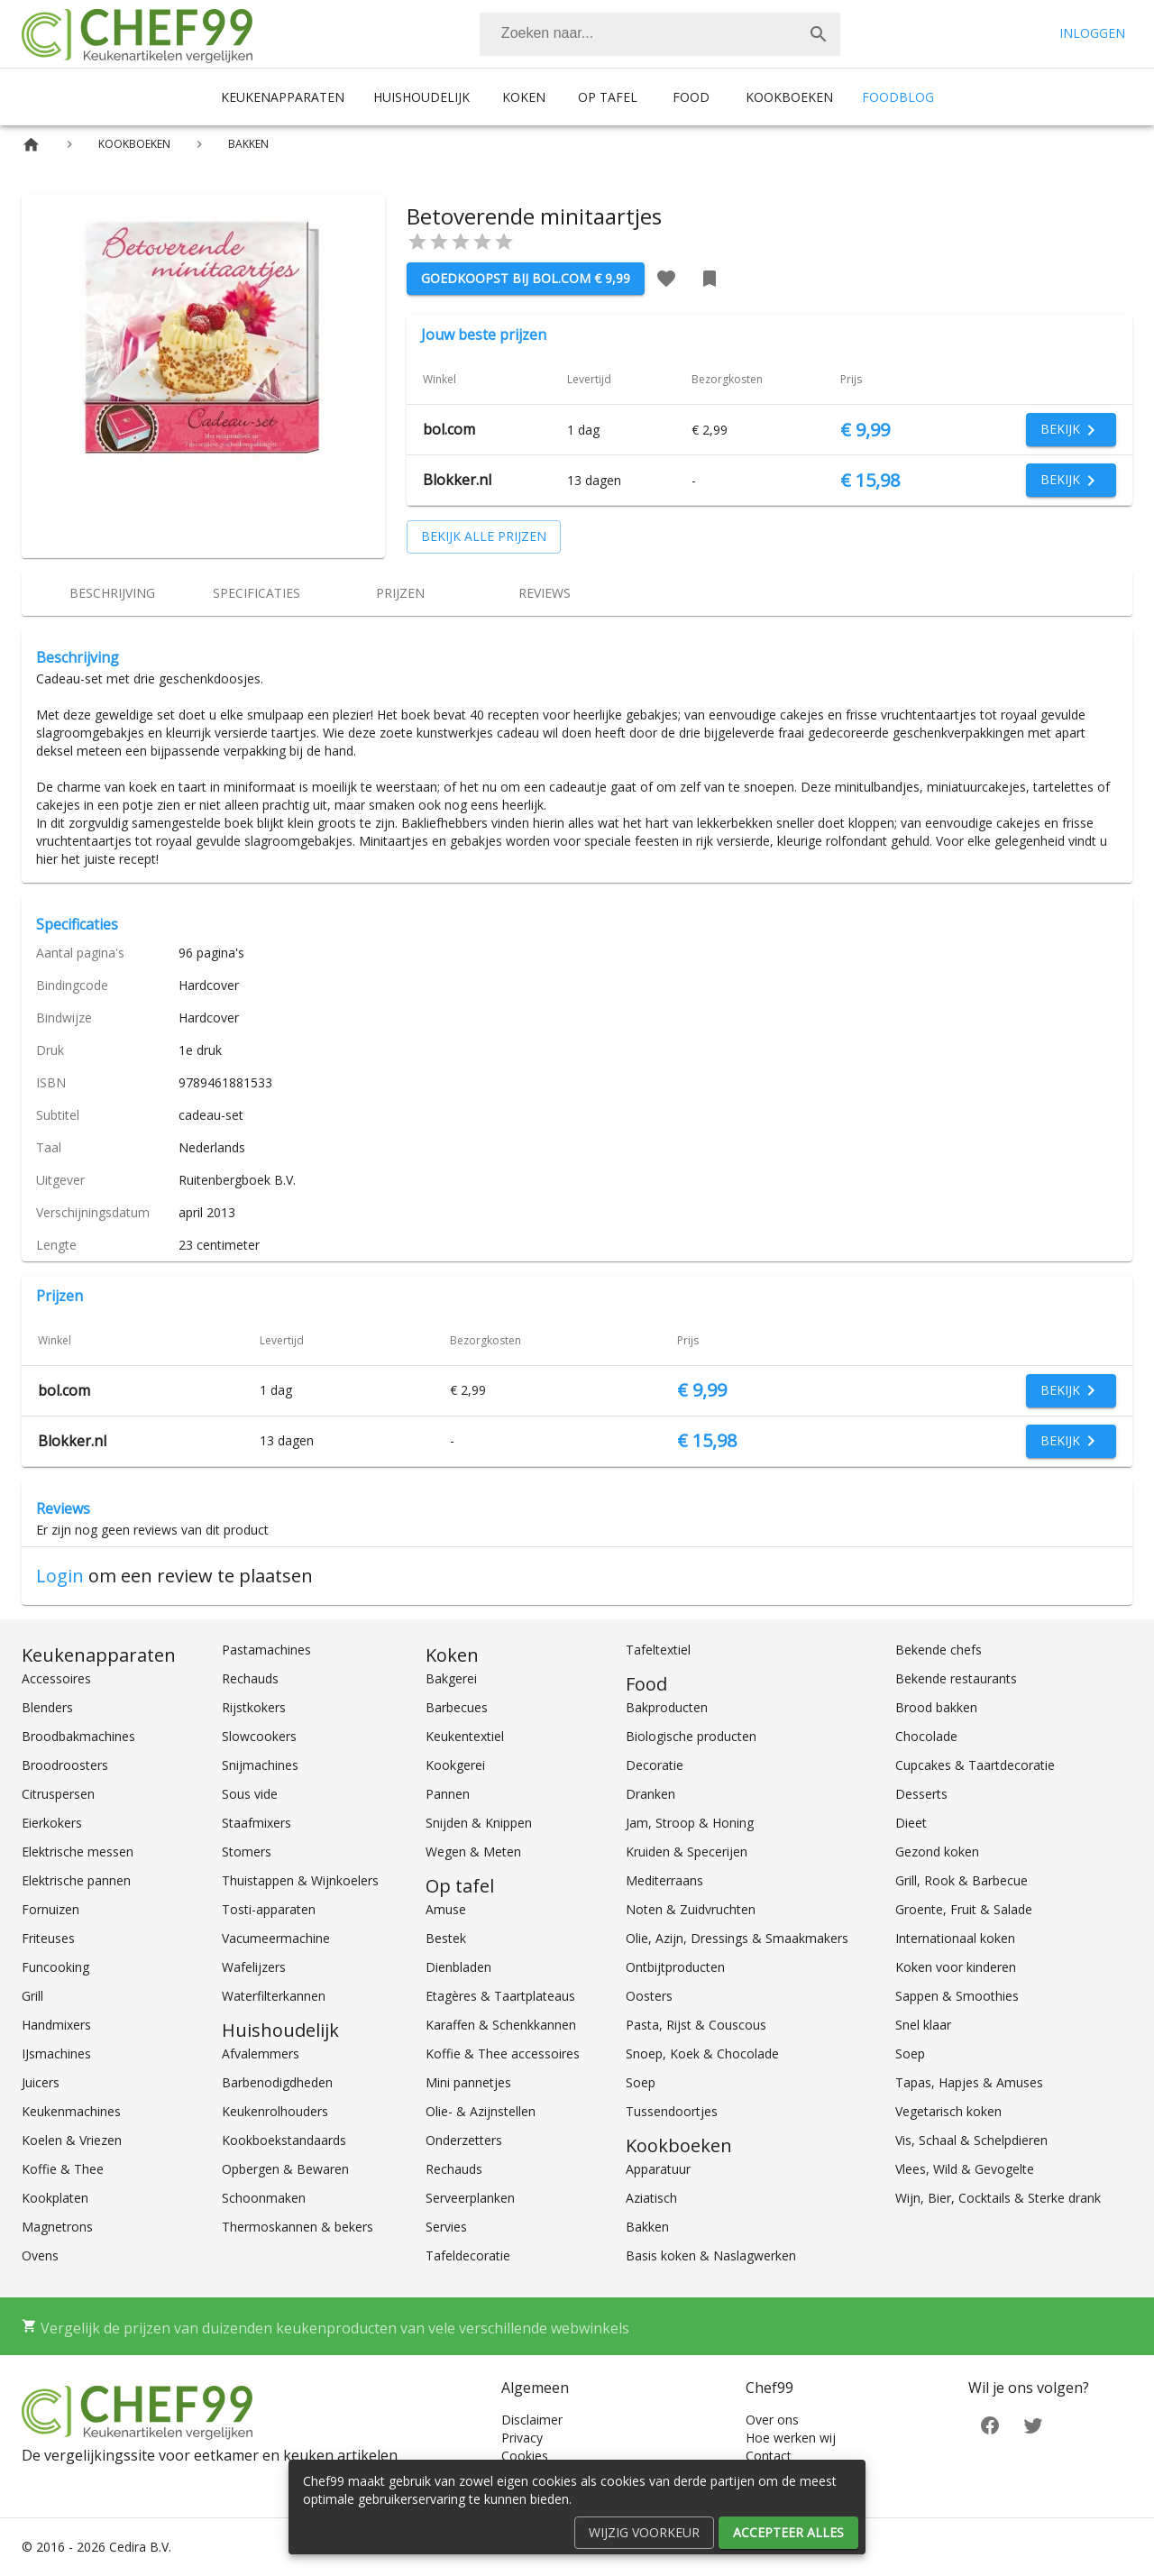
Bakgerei (451, 1678)
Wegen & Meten (473, 1851)
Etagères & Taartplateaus (500, 1995)
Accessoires (56, 1678)
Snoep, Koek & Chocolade (702, 2053)
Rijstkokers (254, 1707)
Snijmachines (260, 1765)
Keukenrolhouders (275, 2111)
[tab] (112, 594)
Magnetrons (57, 2226)
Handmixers (56, 2024)
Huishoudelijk (421, 96)
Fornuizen (50, 1909)
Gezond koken (937, 1851)
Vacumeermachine (276, 1938)
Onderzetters (464, 2140)
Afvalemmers (260, 2053)
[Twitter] (1033, 2423)
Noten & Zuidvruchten (691, 1909)
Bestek (446, 1938)
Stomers (246, 1851)
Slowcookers (259, 1736)
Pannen (448, 1793)
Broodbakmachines (78, 1736)
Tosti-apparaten (269, 1909)
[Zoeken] (638, 34)
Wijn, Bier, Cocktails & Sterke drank (998, 2197)
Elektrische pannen (76, 1880)
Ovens (40, 2255)
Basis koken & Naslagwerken (711, 2255)
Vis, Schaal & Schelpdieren (971, 2140)
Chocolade (926, 1736)
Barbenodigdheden (277, 2082)
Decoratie (654, 1765)
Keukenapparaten (282, 96)
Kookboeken (789, 96)
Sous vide (250, 1793)
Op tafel (607, 96)
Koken (523, 96)
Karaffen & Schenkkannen (501, 2024)
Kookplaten (55, 2197)
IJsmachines (56, 2053)
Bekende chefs (938, 1649)
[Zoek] (818, 34)
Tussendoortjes (672, 2111)
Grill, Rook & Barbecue (961, 1880)
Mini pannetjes (468, 2082)
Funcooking (55, 1967)
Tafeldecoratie (468, 2255)
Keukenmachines (71, 2111)
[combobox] (660, 34)
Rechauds (250, 1678)
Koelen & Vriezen (72, 2140)
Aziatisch (651, 2197)
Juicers (41, 2082)
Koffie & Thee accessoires (503, 2053)
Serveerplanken (470, 2197)
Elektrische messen (77, 1851)
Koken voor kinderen (955, 1967)
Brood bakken (936, 1707)
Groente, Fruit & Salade (963, 1909)
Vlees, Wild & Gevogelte (964, 2168)
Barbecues (457, 1707)
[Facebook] (990, 2423)
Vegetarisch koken (948, 2111)
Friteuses (48, 1938)
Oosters (649, 1995)
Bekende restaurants (956, 1678)
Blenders (47, 1707)
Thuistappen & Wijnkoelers (300, 1880)
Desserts (921, 1793)
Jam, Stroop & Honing (690, 1822)
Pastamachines (266, 1649)
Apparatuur (658, 2168)
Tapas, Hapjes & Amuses (969, 2082)
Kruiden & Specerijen (686, 1851)
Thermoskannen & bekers (297, 2226)
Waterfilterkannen (273, 1995)
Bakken (647, 2226)
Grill (32, 1995)
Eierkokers (52, 1822)
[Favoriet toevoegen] (666, 278)
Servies (446, 2226)
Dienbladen (458, 1967)
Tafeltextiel (658, 1649)
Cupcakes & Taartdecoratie (975, 1765)
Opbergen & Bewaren (285, 2168)
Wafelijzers (254, 1967)
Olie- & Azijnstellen (481, 2111)
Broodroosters (65, 1765)
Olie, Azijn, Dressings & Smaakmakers (737, 1938)
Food (691, 96)
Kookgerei (455, 1765)
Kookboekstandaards (284, 2140)
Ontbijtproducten (675, 1967)
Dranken (650, 1793)
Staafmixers (256, 1822)
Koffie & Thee (63, 2168)
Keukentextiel (465, 1736)
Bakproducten (667, 1707)
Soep (640, 2082)
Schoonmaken (264, 2197)
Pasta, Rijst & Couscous (696, 2024)
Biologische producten (691, 1736)
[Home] (31, 144)
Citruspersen (58, 1793)
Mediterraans (664, 1880)
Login (60, 1575)
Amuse (446, 1909)
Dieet (911, 1822)
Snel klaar (923, 2024)
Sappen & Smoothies (957, 1995)
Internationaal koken (955, 1938)
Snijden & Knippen (479, 1822)
